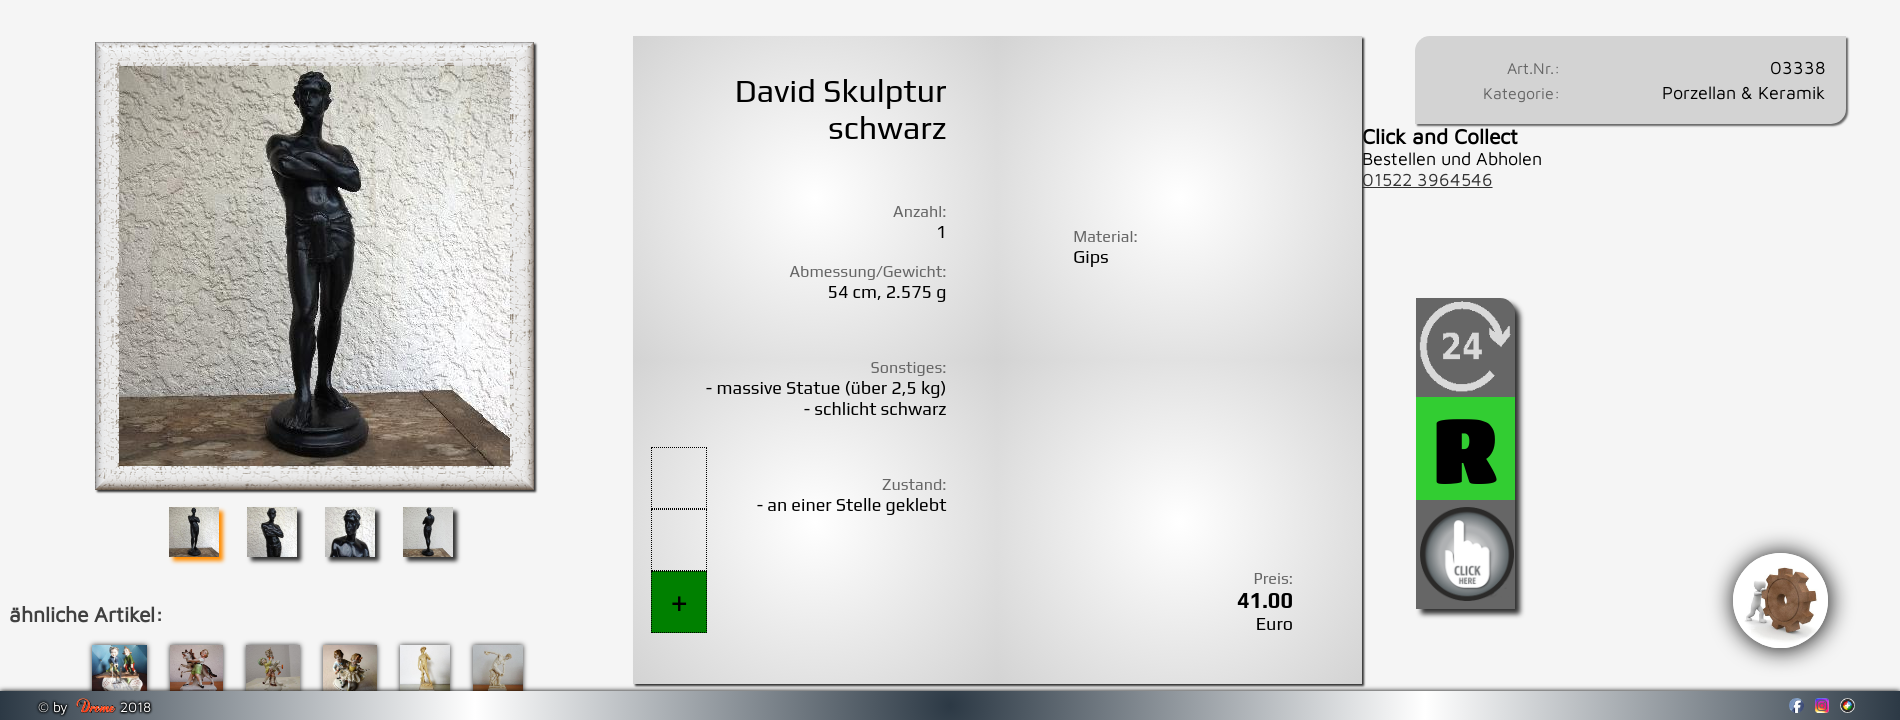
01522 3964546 (1427, 179)
